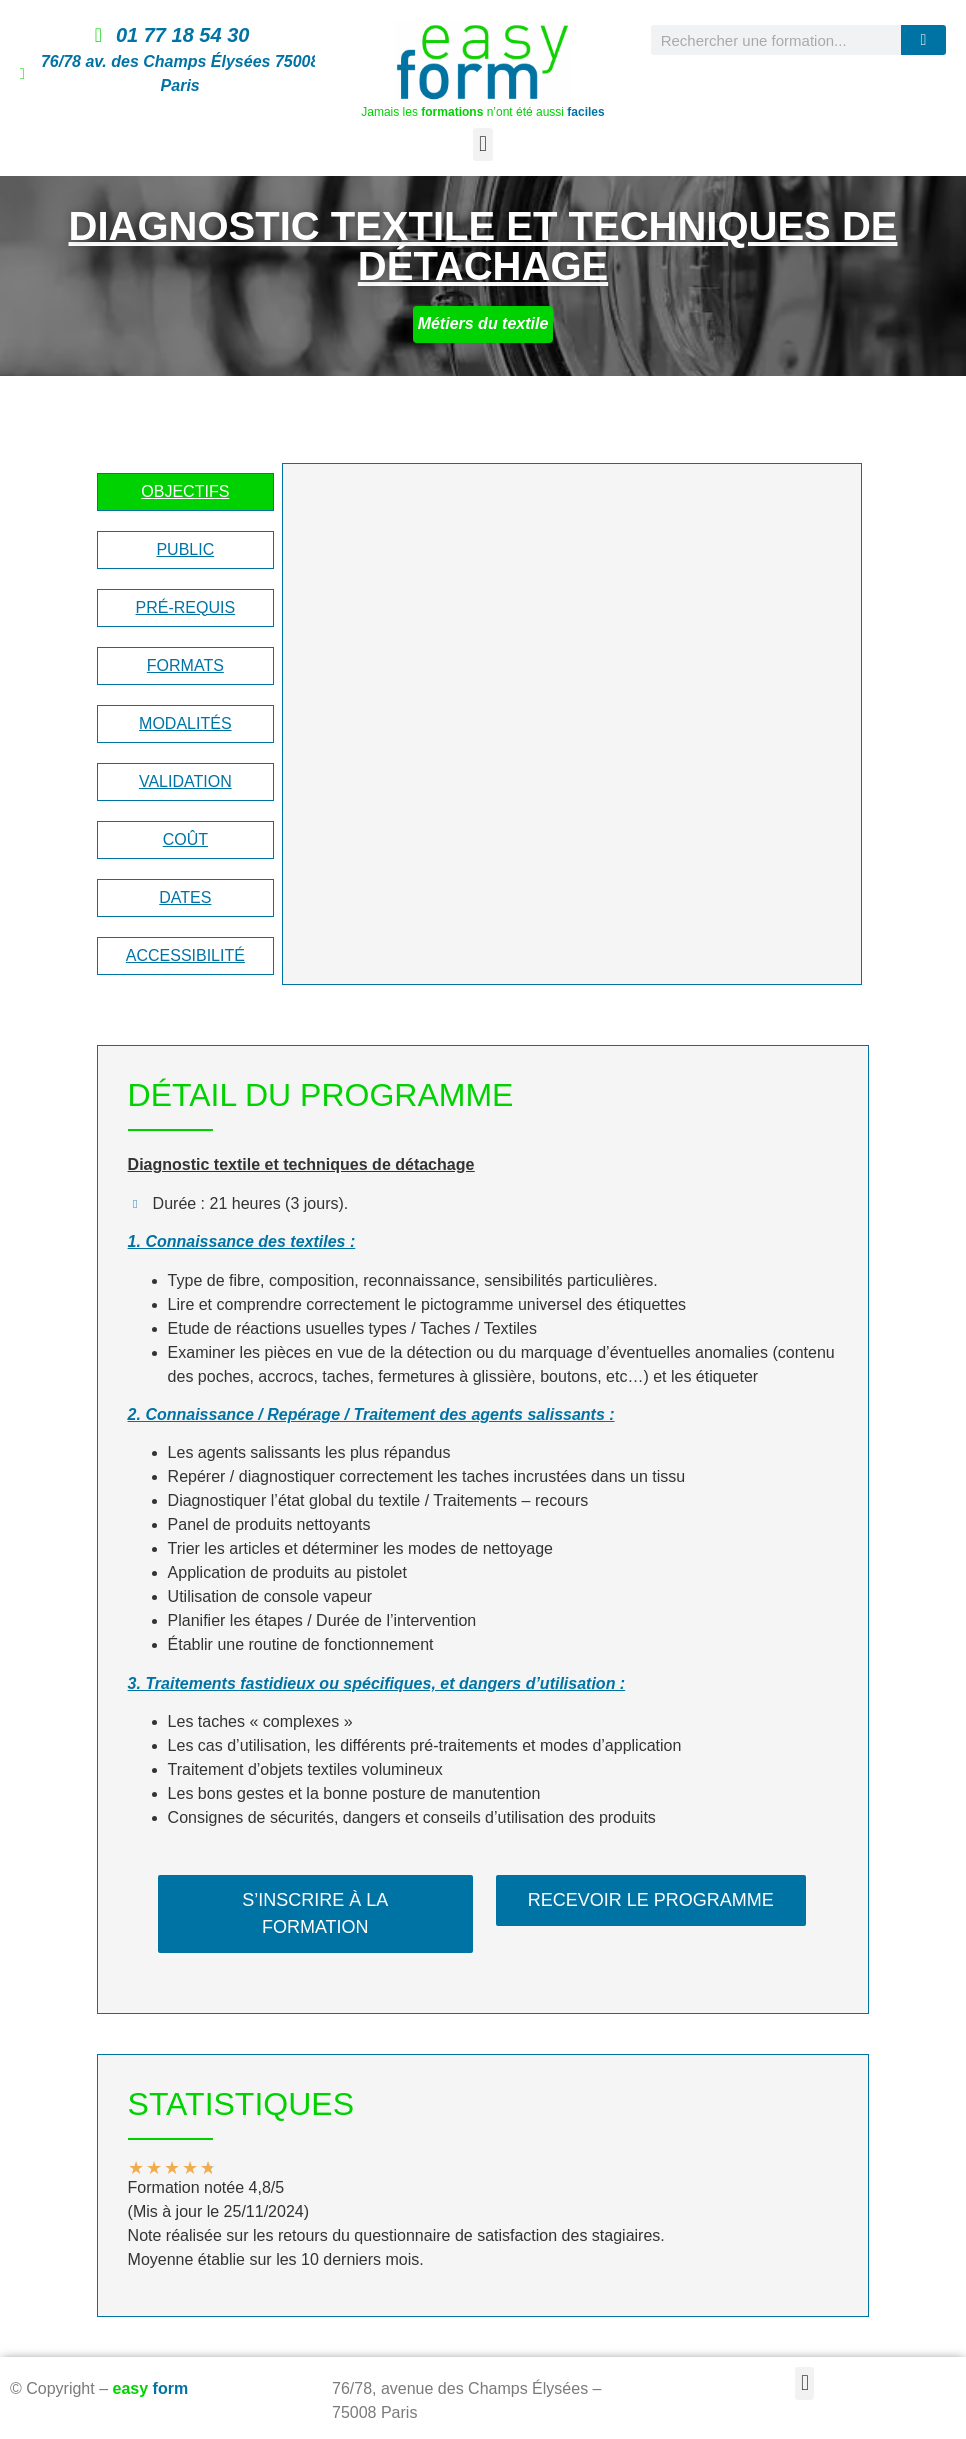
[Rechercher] (923, 40)
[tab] (185, 492)
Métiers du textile (483, 323)
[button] (482, 144)
